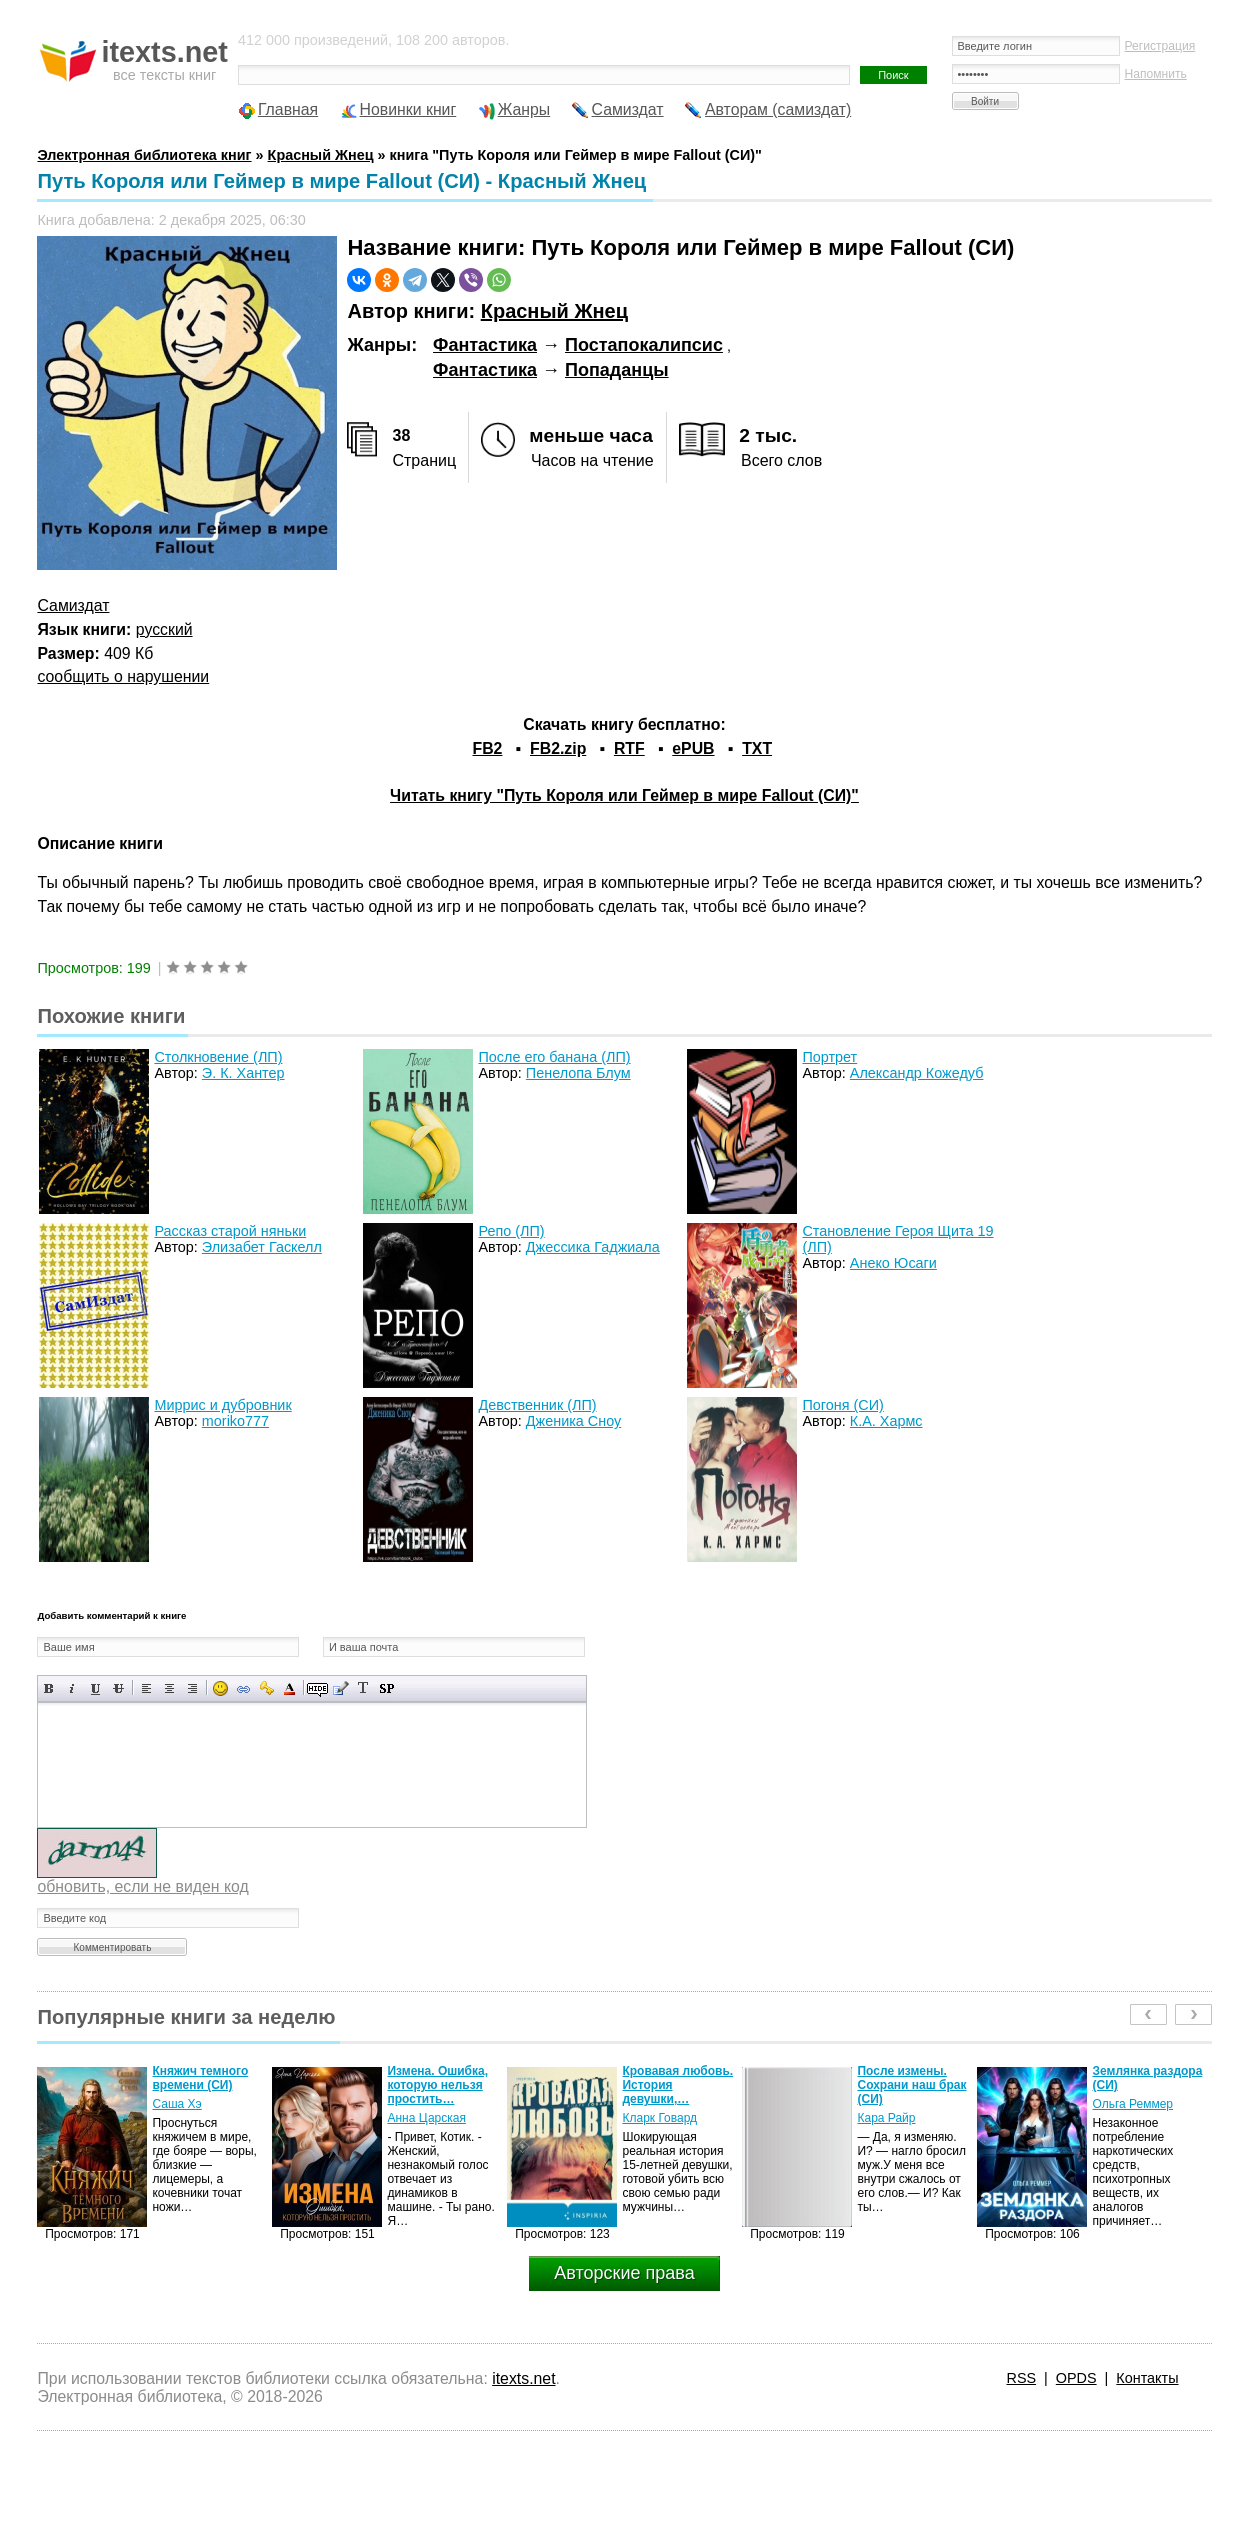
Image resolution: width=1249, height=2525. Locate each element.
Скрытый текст (317, 1688)
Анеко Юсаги (893, 1263)
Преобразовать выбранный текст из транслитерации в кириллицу (363, 1688)
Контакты (1147, 2378)
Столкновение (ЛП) (218, 1057)
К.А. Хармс (886, 1421)
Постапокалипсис (644, 345)
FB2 (488, 748)
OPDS (1076, 2378)
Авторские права (624, 2273)
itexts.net (523, 2378)
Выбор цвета (289, 1688)
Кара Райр (886, 2118)
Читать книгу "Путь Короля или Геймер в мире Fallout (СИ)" (624, 795)
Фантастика (485, 345)
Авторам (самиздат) (778, 109)
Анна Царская (426, 2118)
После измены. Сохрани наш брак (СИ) (911, 2085)
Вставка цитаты (340, 1688)
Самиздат (628, 109)
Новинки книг (408, 109)
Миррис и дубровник (222, 1405)
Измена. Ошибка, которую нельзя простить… (437, 2085)
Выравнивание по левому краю (146, 1688)
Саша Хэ (176, 2104)
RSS (1021, 2378)
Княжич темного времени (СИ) (200, 2078)
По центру (169, 1688)
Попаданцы (617, 370)
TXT (757, 748)
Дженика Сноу (573, 1421)
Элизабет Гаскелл (262, 1247)
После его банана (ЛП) (554, 1057)
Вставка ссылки (243, 1688)
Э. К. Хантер (243, 1073)
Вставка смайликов (220, 1688)
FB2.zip (558, 748)
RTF (629, 748)
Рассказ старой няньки (230, 1231)
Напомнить (1156, 74)
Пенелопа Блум (578, 1073)
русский (164, 629)
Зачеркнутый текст (118, 1688)
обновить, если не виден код (142, 1886)
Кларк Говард (659, 2118)
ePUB (693, 748)
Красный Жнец (554, 311)
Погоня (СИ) (842, 1405)
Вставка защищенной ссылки (266, 1688)
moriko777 (235, 1421)
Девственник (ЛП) (537, 1405)
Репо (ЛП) (511, 1231)
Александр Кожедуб (917, 1073)
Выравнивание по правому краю (192, 1688)
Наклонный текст (72, 1688)
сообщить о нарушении (123, 676)
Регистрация (1160, 46)
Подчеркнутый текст (95, 1688)
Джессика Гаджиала (593, 1247)
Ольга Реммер (1132, 2104)
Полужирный (49, 1688)
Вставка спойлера (386, 1688)
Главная (288, 109)
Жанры (524, 109)
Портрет (829, 1057)
